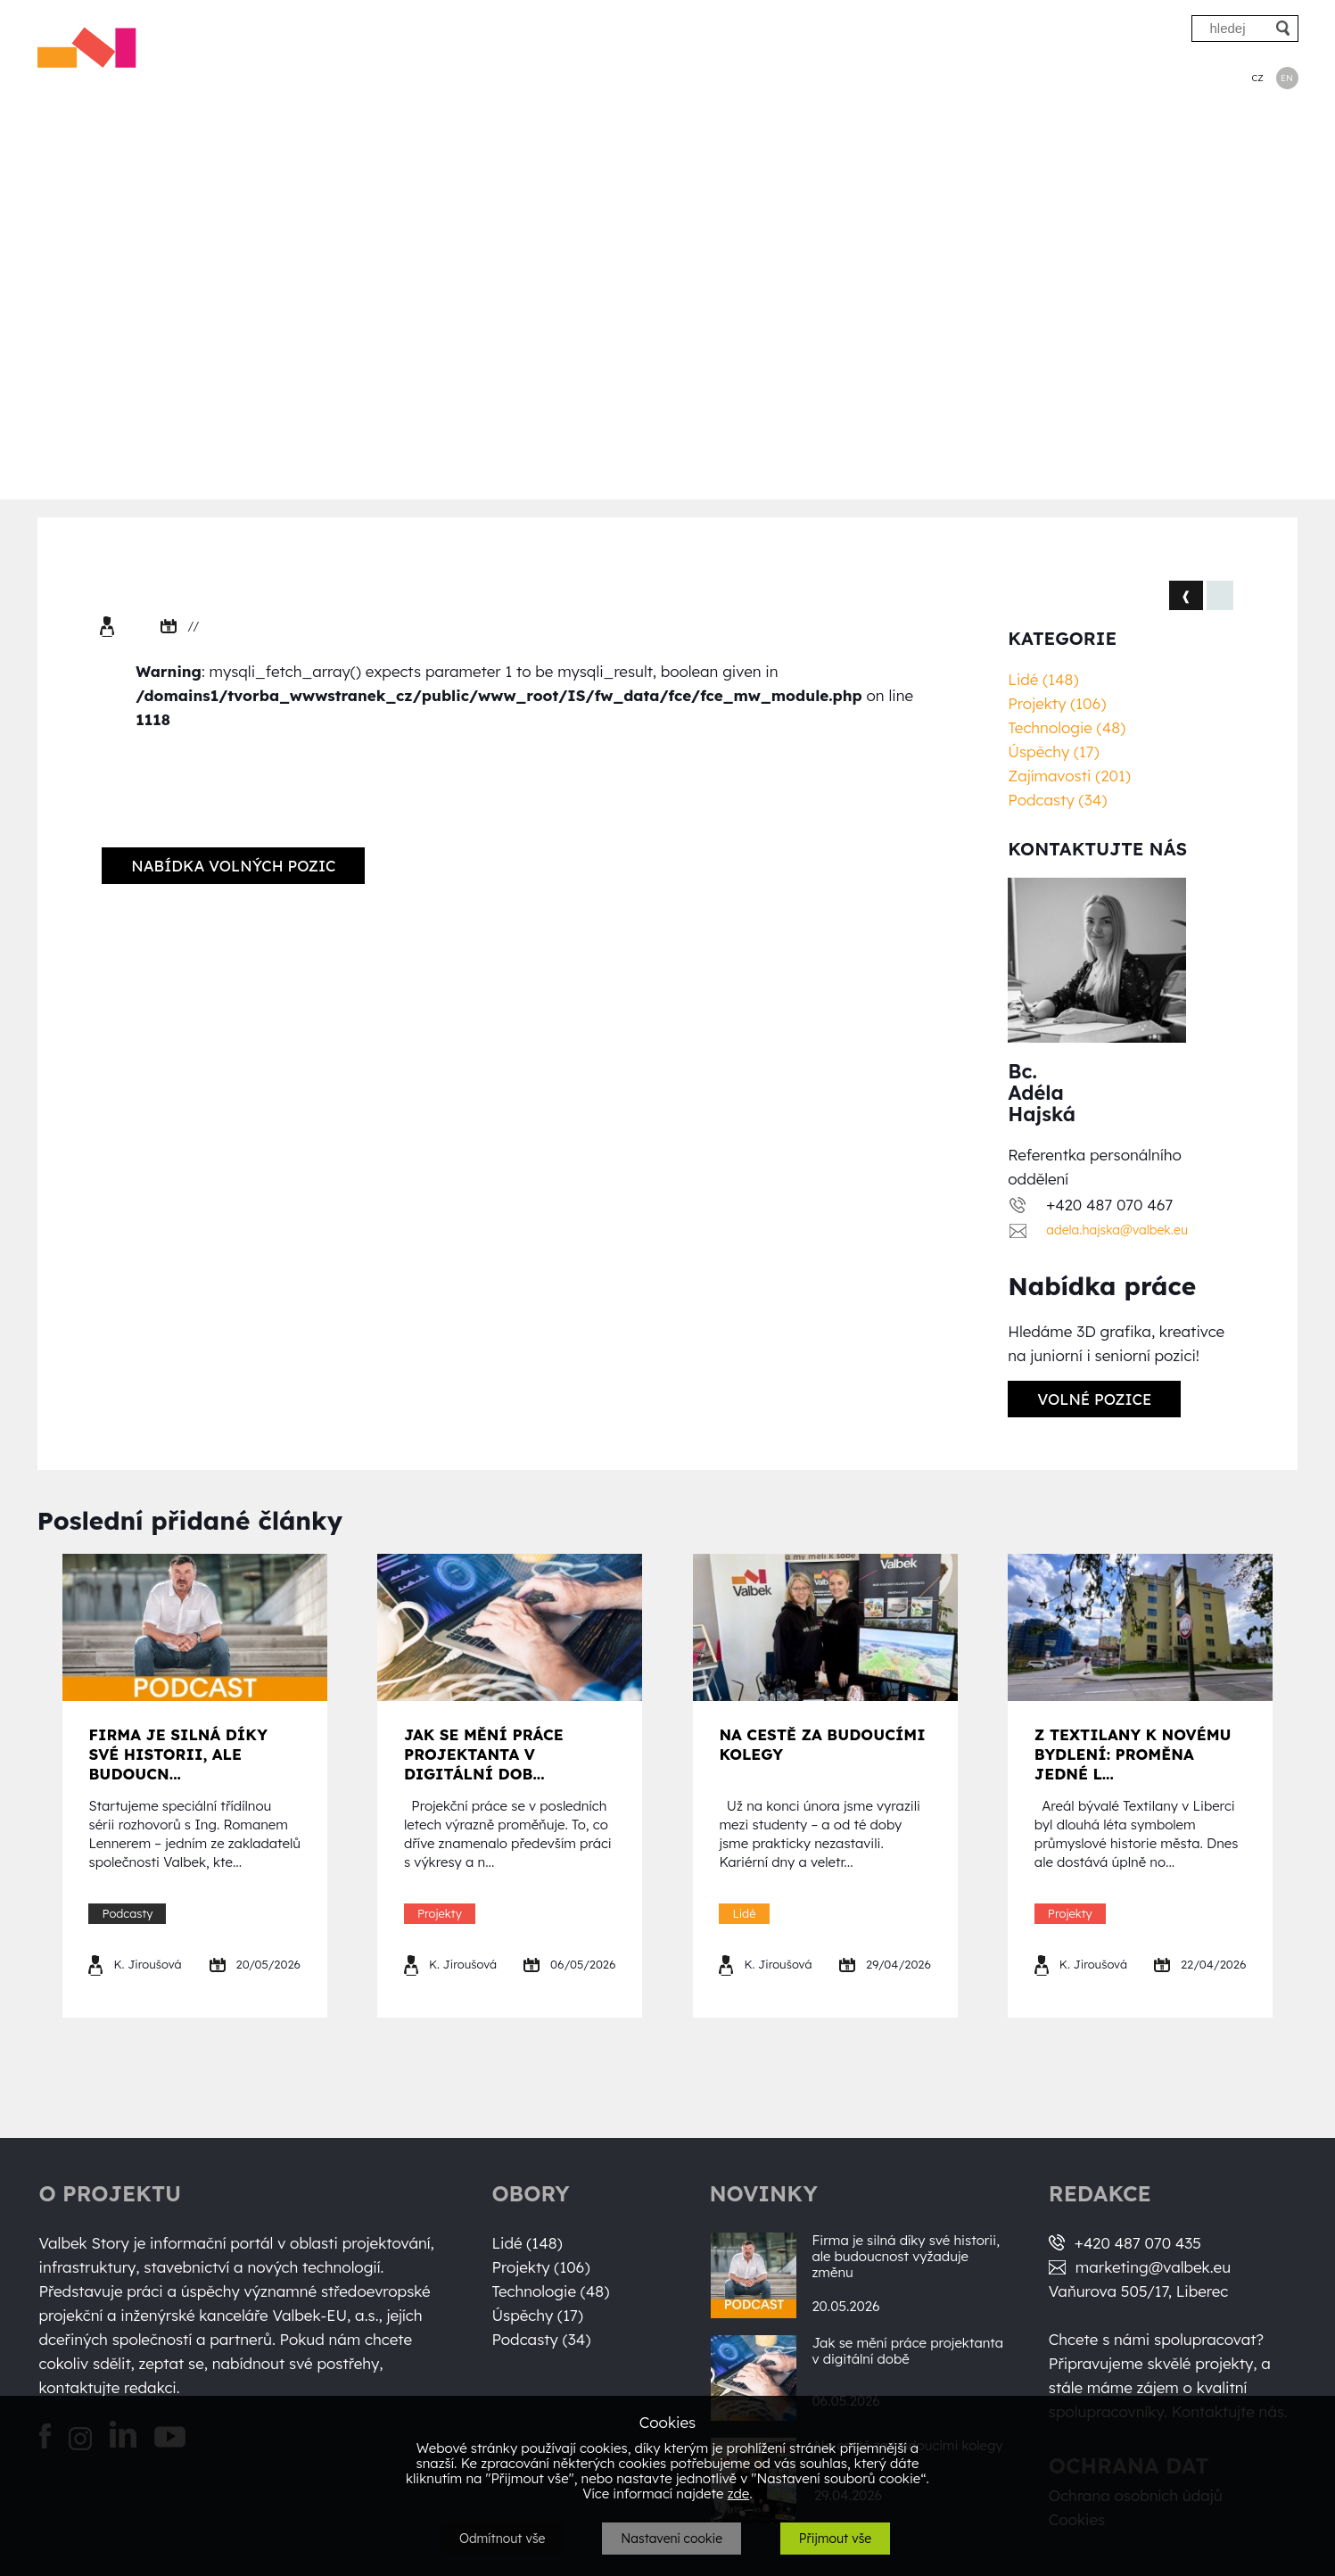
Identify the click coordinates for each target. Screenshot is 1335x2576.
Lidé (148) (1043, 679)
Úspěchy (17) (1053, 751)
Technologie (950, 78)
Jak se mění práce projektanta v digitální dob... (484, 1754)
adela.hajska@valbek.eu (1117, 1230)
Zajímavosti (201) (1069, 775)
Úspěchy (1063, 78)
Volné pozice (1094, 1399)
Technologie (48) (1066, 727)
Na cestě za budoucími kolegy (822, 1744)
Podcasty (1166, 78)
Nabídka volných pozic (233, 865)
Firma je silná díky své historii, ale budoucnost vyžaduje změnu (906, 2256)
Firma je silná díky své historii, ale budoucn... (177, 1754)
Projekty (838, 78)
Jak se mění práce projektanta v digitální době (907, 2350)
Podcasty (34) (1057, 799)
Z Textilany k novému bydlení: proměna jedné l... (1133, 1754)
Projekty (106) (1057, 703)
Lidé (753, 78)
